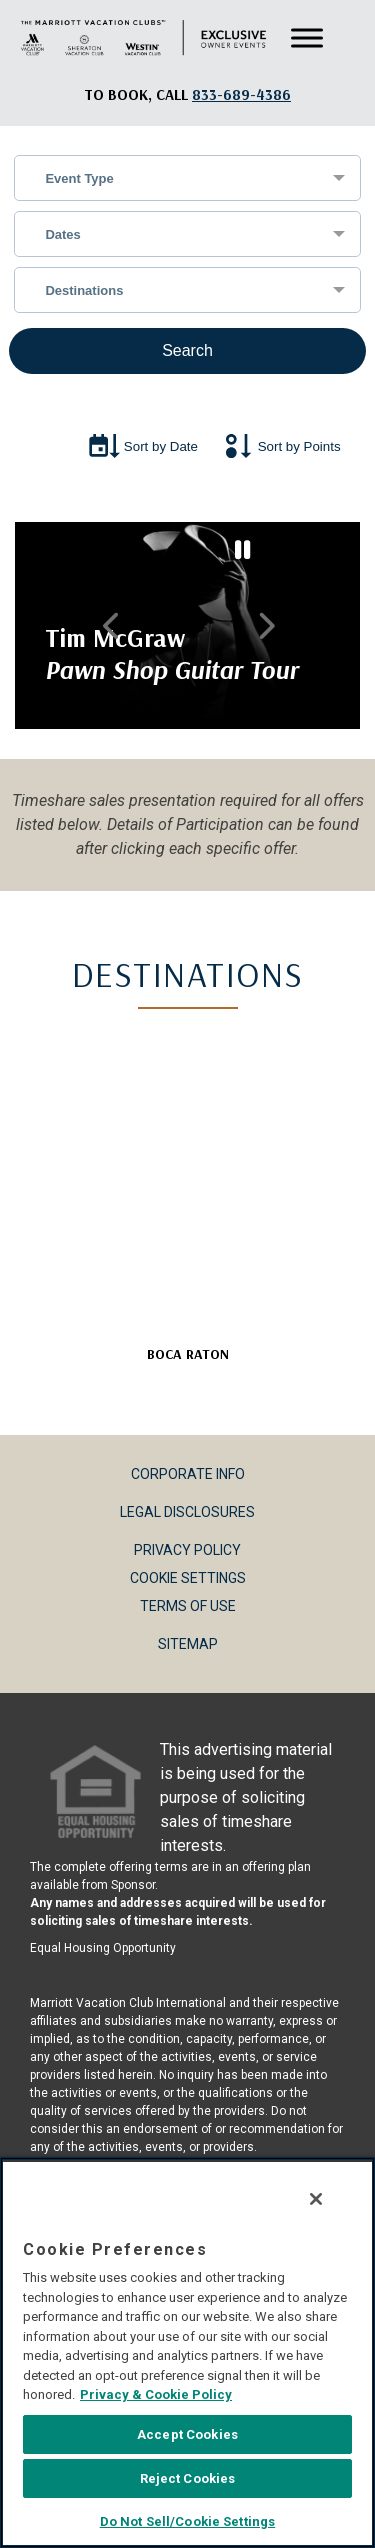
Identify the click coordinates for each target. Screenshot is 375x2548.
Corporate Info (188, 1474)
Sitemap (188, 1644)
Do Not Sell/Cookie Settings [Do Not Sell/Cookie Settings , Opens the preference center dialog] (188, 2524)
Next (264, 626)
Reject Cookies (188, 2481)
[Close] (319, 2202)
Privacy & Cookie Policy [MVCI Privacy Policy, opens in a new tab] (153, 2397)
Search (187, 350)
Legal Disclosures (187, 1512)
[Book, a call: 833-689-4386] (241, 94)
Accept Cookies (187, 2437)
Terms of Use (188, 1606)
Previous (111, 626)
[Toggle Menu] (307, 38)
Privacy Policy (187, 1550)
